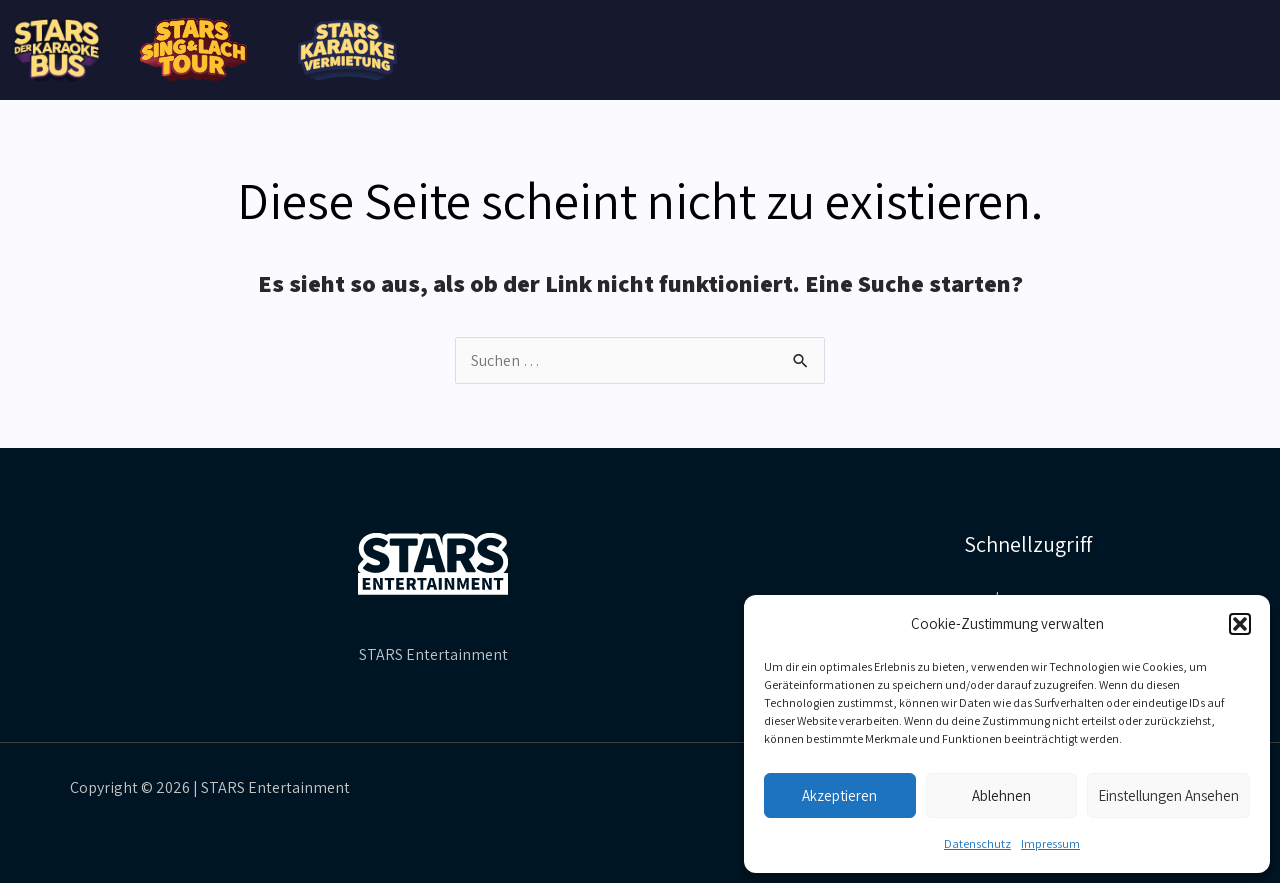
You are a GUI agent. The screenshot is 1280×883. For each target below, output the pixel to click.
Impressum (1050, 843)
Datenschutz (977, 843)
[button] (1240, 624)
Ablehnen (1001, 795)
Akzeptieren (839, 795)
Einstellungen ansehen (1168, 795)
